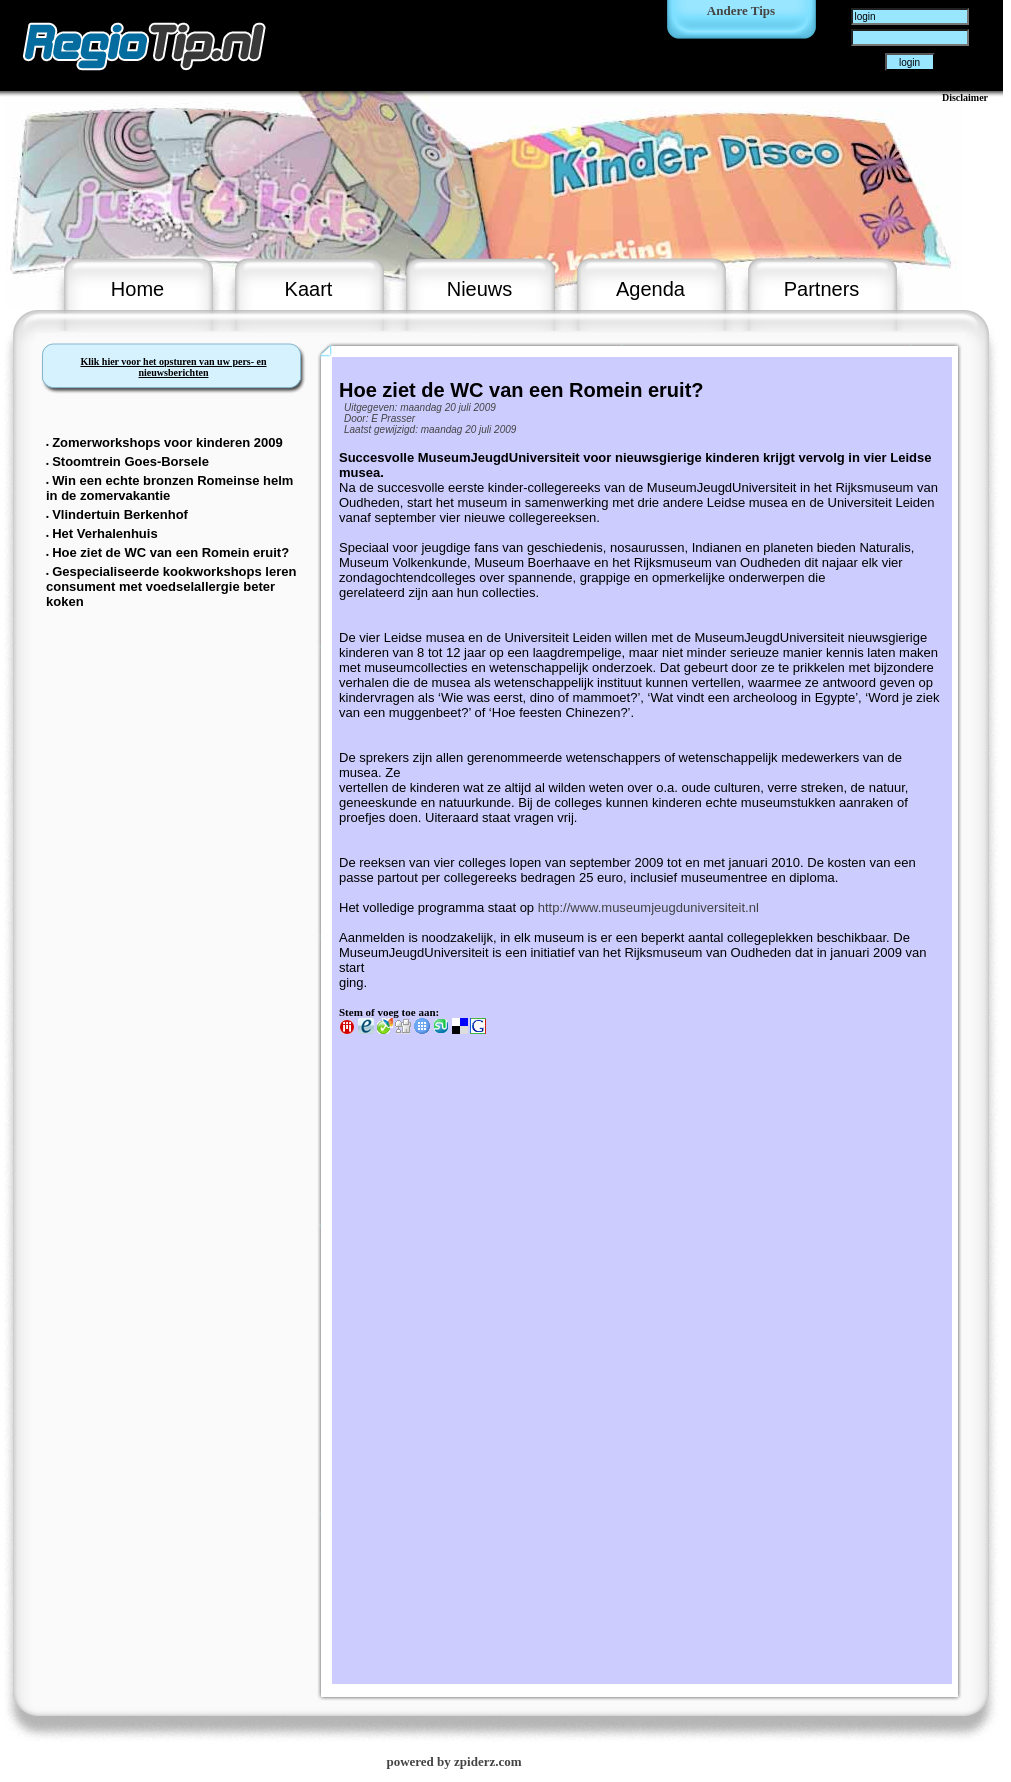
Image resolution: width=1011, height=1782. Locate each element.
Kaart (309, 289)
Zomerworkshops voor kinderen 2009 (167, 442)
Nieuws (480, 289)
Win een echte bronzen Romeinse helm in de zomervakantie (169, 488)
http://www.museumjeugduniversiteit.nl (648, 907)
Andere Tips (741, 10)
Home (137, 289)
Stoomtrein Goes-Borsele (130, 461)
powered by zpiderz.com (453, 1761)
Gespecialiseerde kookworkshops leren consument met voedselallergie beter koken (171, 586)
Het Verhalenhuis (104, 533)
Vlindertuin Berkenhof (120, 514)
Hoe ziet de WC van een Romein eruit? (170, 552)
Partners (822, 289)
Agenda (650, 289)
